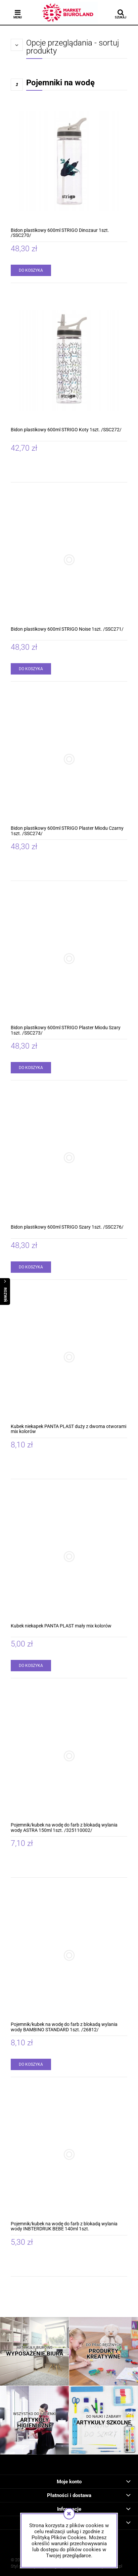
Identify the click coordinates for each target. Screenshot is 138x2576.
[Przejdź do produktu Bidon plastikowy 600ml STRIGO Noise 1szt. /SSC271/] (69, 560)
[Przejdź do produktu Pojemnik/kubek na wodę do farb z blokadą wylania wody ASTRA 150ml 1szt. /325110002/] (69, 1756)
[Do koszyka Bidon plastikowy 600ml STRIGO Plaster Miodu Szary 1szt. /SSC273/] (31, 1067)
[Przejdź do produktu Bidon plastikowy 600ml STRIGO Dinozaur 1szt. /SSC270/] (69, 161)
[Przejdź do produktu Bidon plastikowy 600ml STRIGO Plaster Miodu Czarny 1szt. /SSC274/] (69, 759)
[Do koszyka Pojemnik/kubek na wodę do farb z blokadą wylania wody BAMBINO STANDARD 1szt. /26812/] (31, 2064)
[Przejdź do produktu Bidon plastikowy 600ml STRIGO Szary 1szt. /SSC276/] (69, 1158)
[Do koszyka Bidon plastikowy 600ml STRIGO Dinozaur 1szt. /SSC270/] (31, 270)
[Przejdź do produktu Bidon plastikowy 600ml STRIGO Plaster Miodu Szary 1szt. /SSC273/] (69, 958)
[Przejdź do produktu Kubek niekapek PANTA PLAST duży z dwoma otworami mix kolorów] (69, 1357)
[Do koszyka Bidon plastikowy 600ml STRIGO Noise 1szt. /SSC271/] (31, 669)
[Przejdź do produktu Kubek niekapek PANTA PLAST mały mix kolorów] (69, 1557)
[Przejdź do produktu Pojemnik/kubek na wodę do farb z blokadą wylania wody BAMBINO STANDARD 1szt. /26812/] (69, 1955)
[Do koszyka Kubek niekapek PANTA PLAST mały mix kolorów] (31, 1665)
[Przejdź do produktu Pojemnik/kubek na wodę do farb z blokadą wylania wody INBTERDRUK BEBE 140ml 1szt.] (69, 2155)
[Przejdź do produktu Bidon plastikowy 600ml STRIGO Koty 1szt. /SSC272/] (69, 360)
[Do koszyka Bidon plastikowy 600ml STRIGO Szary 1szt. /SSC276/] (31, 1267)
